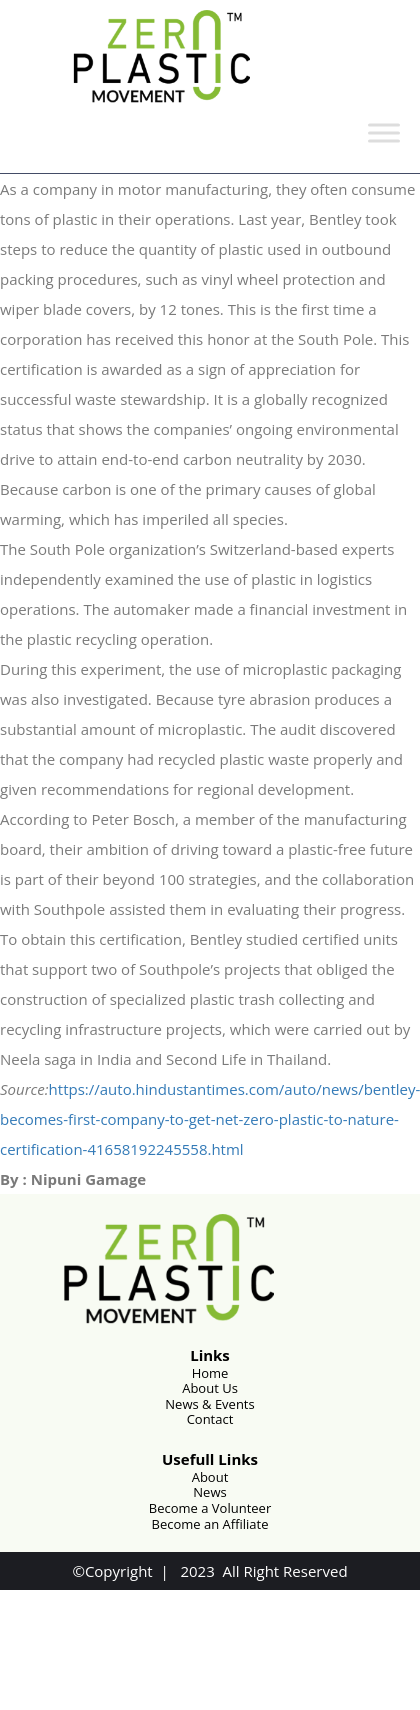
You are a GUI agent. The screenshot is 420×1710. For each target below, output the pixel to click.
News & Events (209, 1404)
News (209, 1492)
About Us (210, 1388)
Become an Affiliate (210, 1524)
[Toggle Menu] (384, 132)
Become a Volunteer (210, 1508)
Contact (210, 1419)
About (210, 1477)
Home (210, 1373)
